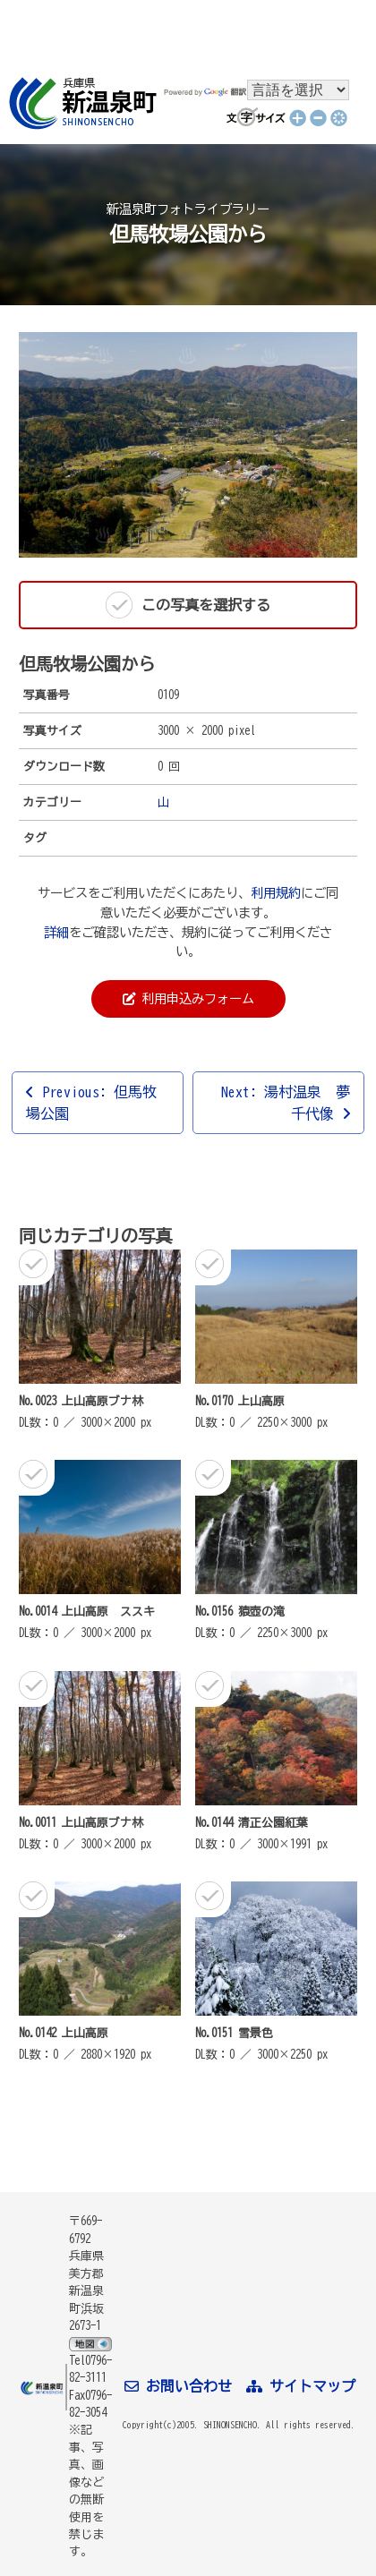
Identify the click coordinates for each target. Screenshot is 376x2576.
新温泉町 (80, 103)
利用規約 (276, 893)
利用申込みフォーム (188, 998)
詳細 (56, 932)
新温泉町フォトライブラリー (188, 209)
